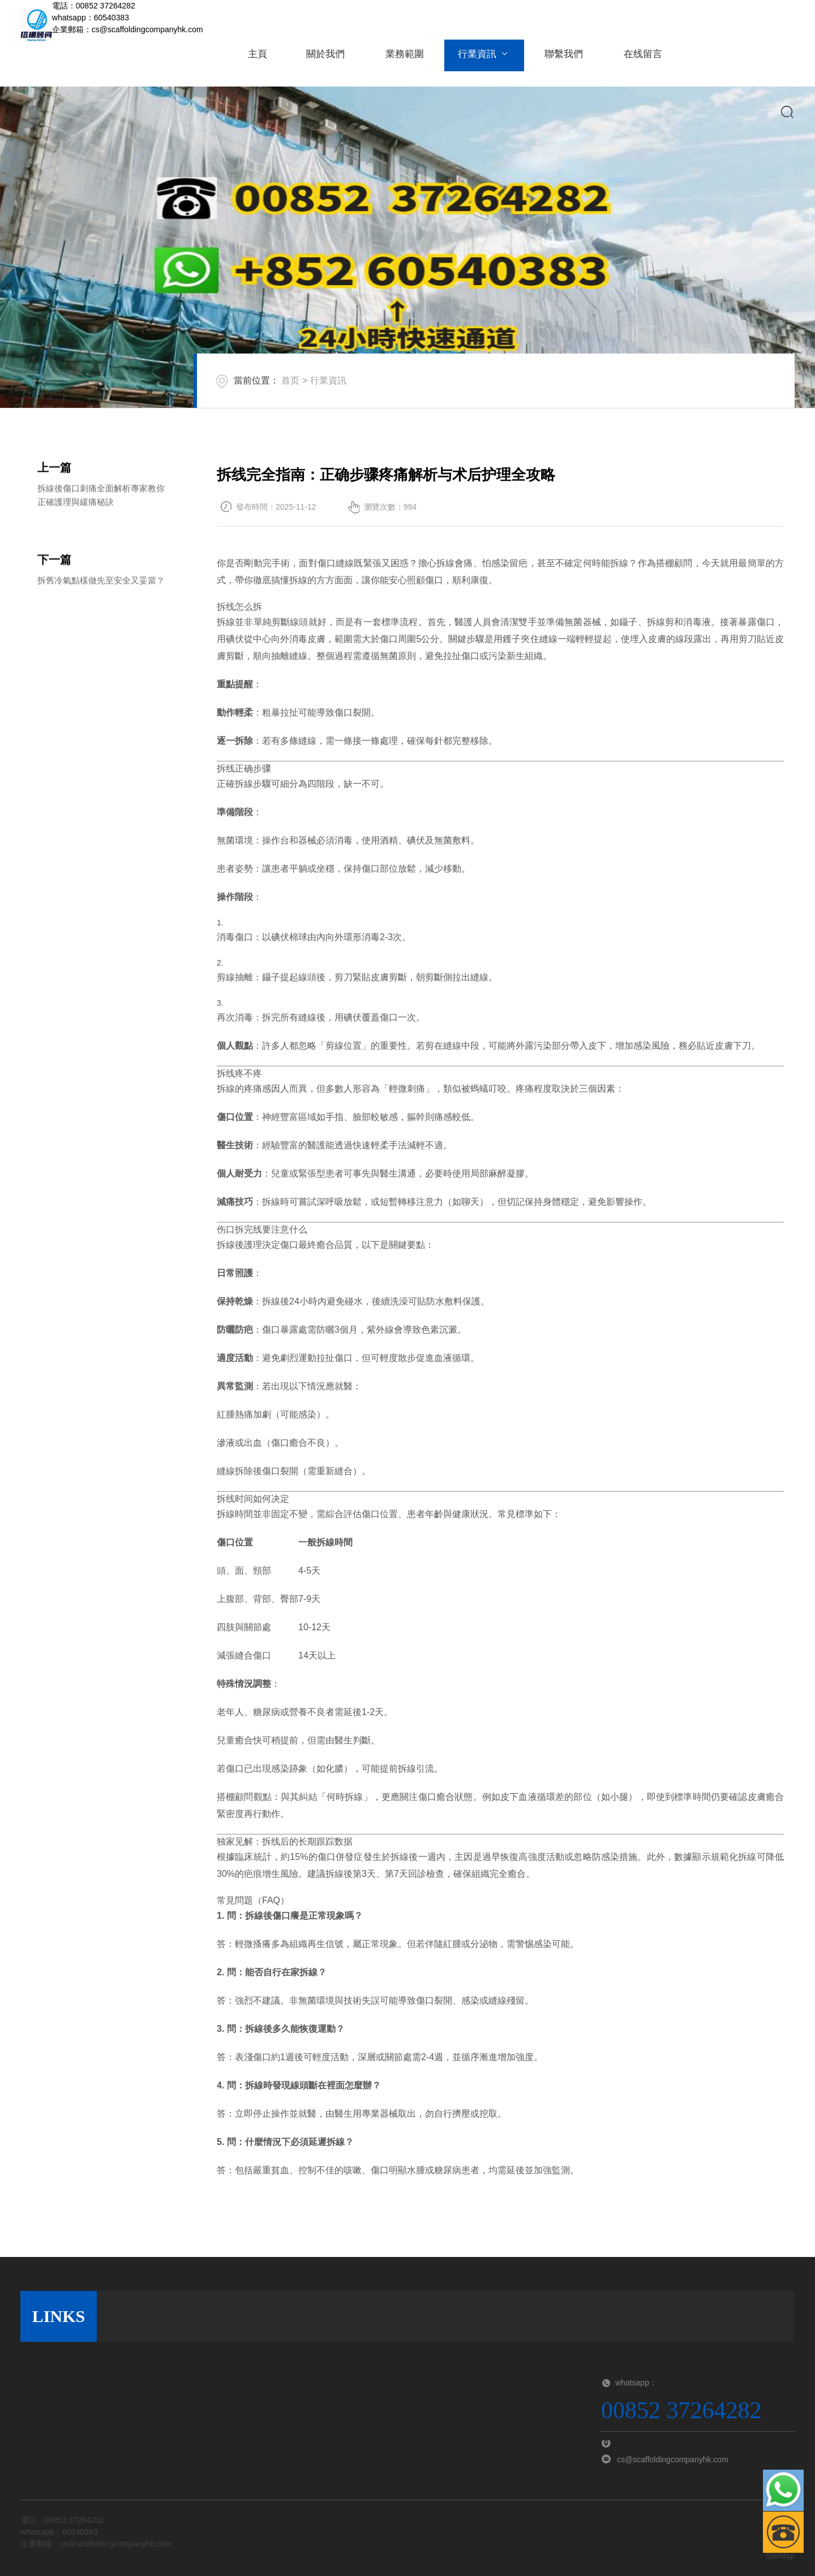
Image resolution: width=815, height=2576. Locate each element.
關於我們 (322, 61)
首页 (290, 380)
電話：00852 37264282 (93, 5)
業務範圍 (398, 61)
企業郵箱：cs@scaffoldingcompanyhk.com (127, 29)
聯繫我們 (551, 61)
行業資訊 (475, 61)
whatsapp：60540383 (90, 17)
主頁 (256, 61)
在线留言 (628, 61)
